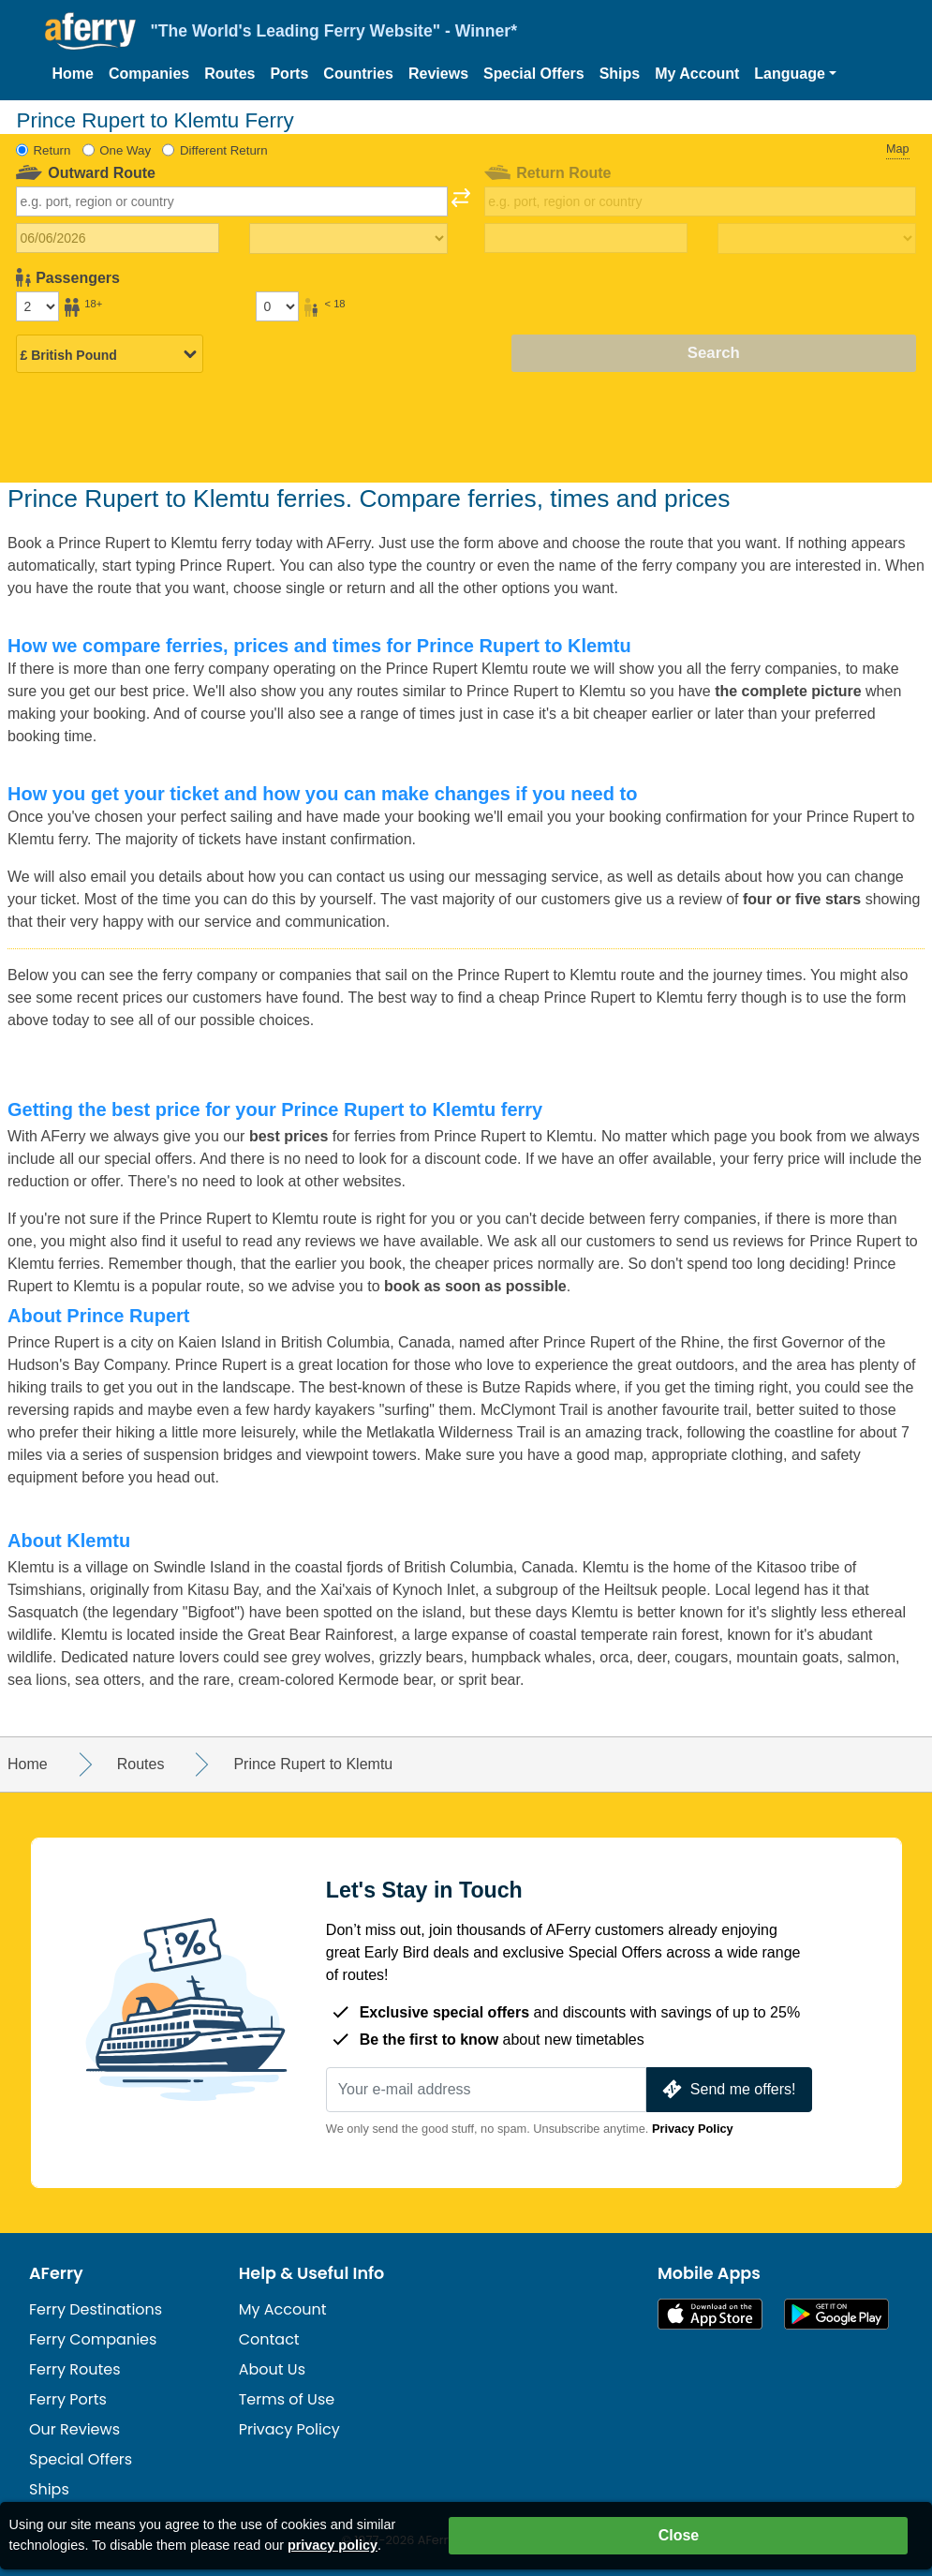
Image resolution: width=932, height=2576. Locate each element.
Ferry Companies (92, 2339)
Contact (269, 2339)
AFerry (56, 2273)
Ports (289, 74)
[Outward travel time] (348, 239)
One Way (125, 150)
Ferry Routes (75, 2369)
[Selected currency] (109, 355)
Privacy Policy (692, 2129)
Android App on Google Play (836, 2314)
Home (73, 74)
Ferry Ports (68, 2399)
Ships (620, 74)
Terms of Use (287, 2399)
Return (51, 150)
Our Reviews (74, 2429)
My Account (697, 74)
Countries (358, 74)
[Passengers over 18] (37, 306)
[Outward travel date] (117, 238)
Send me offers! (726, 2089)
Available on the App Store (710, 2314)
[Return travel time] (816, 239)
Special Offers (533, 74)
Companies (149, 74)
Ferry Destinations (95, 2309)
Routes (229, 74)
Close (679, 2535)
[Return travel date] (586, 238)
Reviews (438, 74)
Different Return (224, 150)
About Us (272, 2369)
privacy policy (332, 2545)
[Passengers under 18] (277, 306)
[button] (795, 74)
